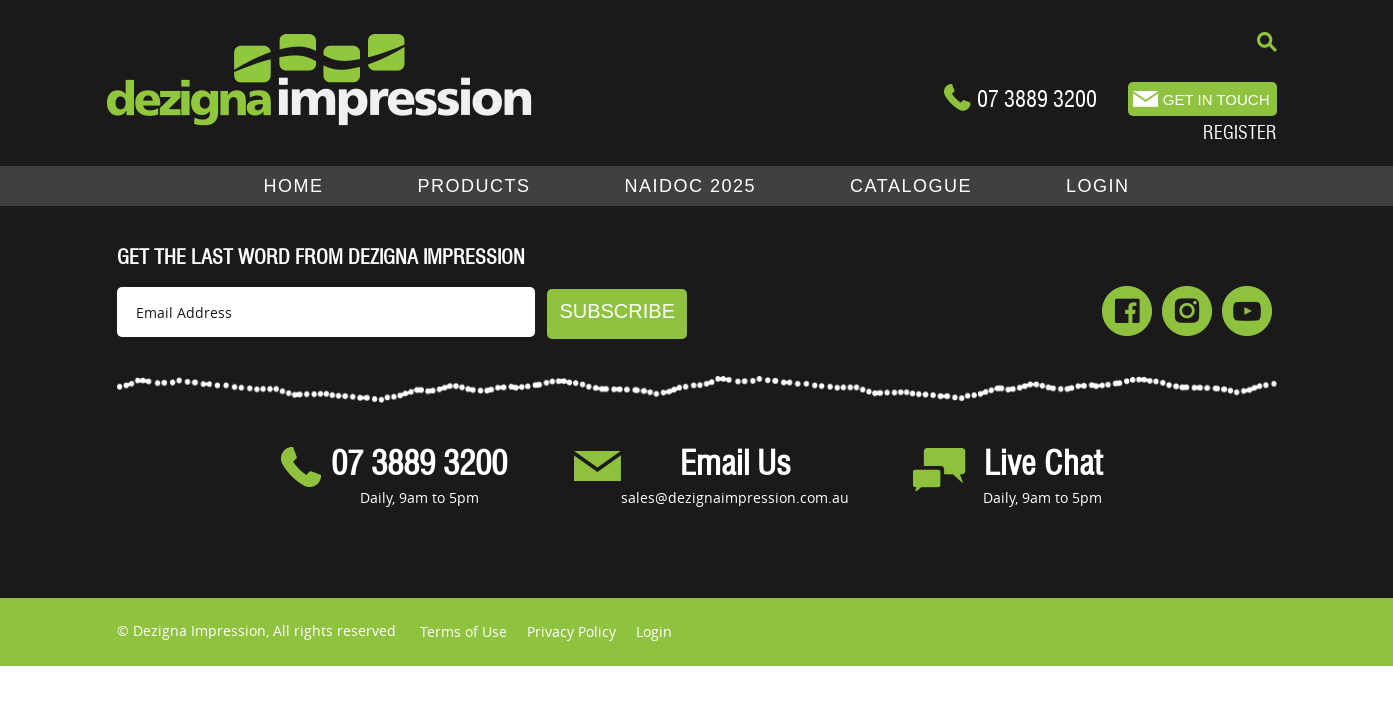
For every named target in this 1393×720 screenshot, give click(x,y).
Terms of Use (463, 631)
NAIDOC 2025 (691, 186)
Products (474, 186)
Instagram (1187, 311)
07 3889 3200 (1037, 99)
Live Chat (1043, 465)
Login (654, 631)
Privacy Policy (571, 631)
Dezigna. (319, 79)
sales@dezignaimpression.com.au (735, 497)
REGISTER (1240, 132)
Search (1267, 42)
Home (294, 186)
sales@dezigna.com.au (1202, 99)
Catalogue (911, 186)
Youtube (1247, 311)
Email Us (735, 465)
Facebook (1127, 311)
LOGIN (1098, 186)
